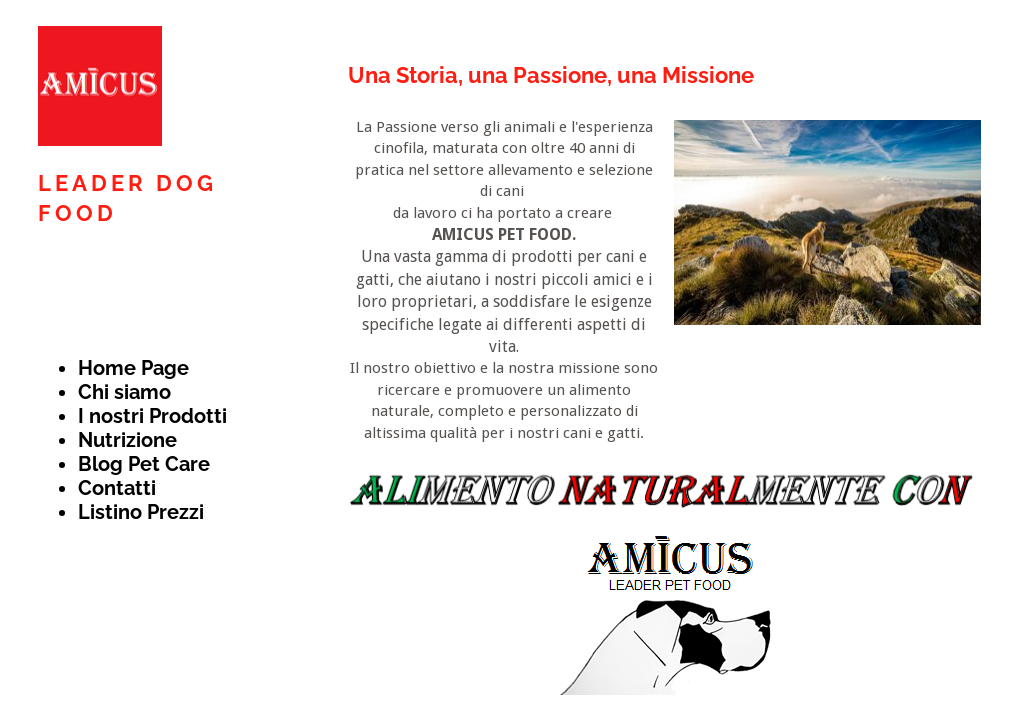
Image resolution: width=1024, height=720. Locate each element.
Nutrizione (127, 440)
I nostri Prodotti (152, 416)
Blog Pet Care (144, 464)
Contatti (117, 488)
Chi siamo (124, 392)
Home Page (133, 368)
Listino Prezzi (141, 512)
